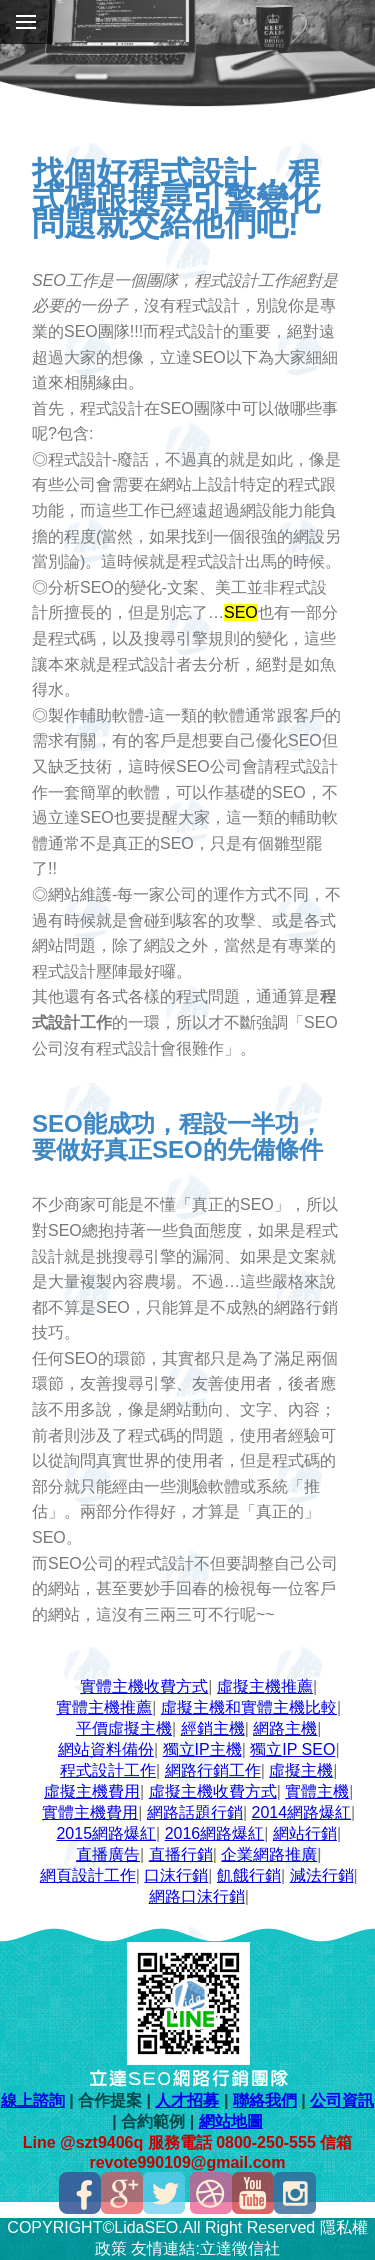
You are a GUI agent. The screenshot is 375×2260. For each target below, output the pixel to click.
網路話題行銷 (195, 1812)
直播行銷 (181, 1854)
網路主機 (285, 1728)
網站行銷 (305, 1833)
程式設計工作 (108, 1770)
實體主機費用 (90, 1812)
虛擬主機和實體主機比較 (249, 1707)
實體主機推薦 (104, 1707)
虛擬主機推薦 (265, 1686)
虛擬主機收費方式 (213, 1791)
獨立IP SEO (292, 1749)
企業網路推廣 (269, 1854)
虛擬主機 (301, 1770)
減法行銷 (322, 1875)
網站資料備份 (106, 1749)
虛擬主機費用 (92, 1791)
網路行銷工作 (213, 1770)
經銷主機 (213, 1728)
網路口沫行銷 (197, 1896)
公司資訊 (342, 2100)
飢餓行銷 (249, 1875)
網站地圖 (231, 2121)
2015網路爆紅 (106, 1833)
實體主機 (317, 1791)
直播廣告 (108, 1854)
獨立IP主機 (202, 1749)
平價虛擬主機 (124, 1728)
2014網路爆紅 (301, 1812)
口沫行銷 (176, 1875)
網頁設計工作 (88, 1875)
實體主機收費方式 (144, 1686)
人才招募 (187, 2100)
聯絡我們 (265, 2100)
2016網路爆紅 (215, 1833)
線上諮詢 (33, 2100)
